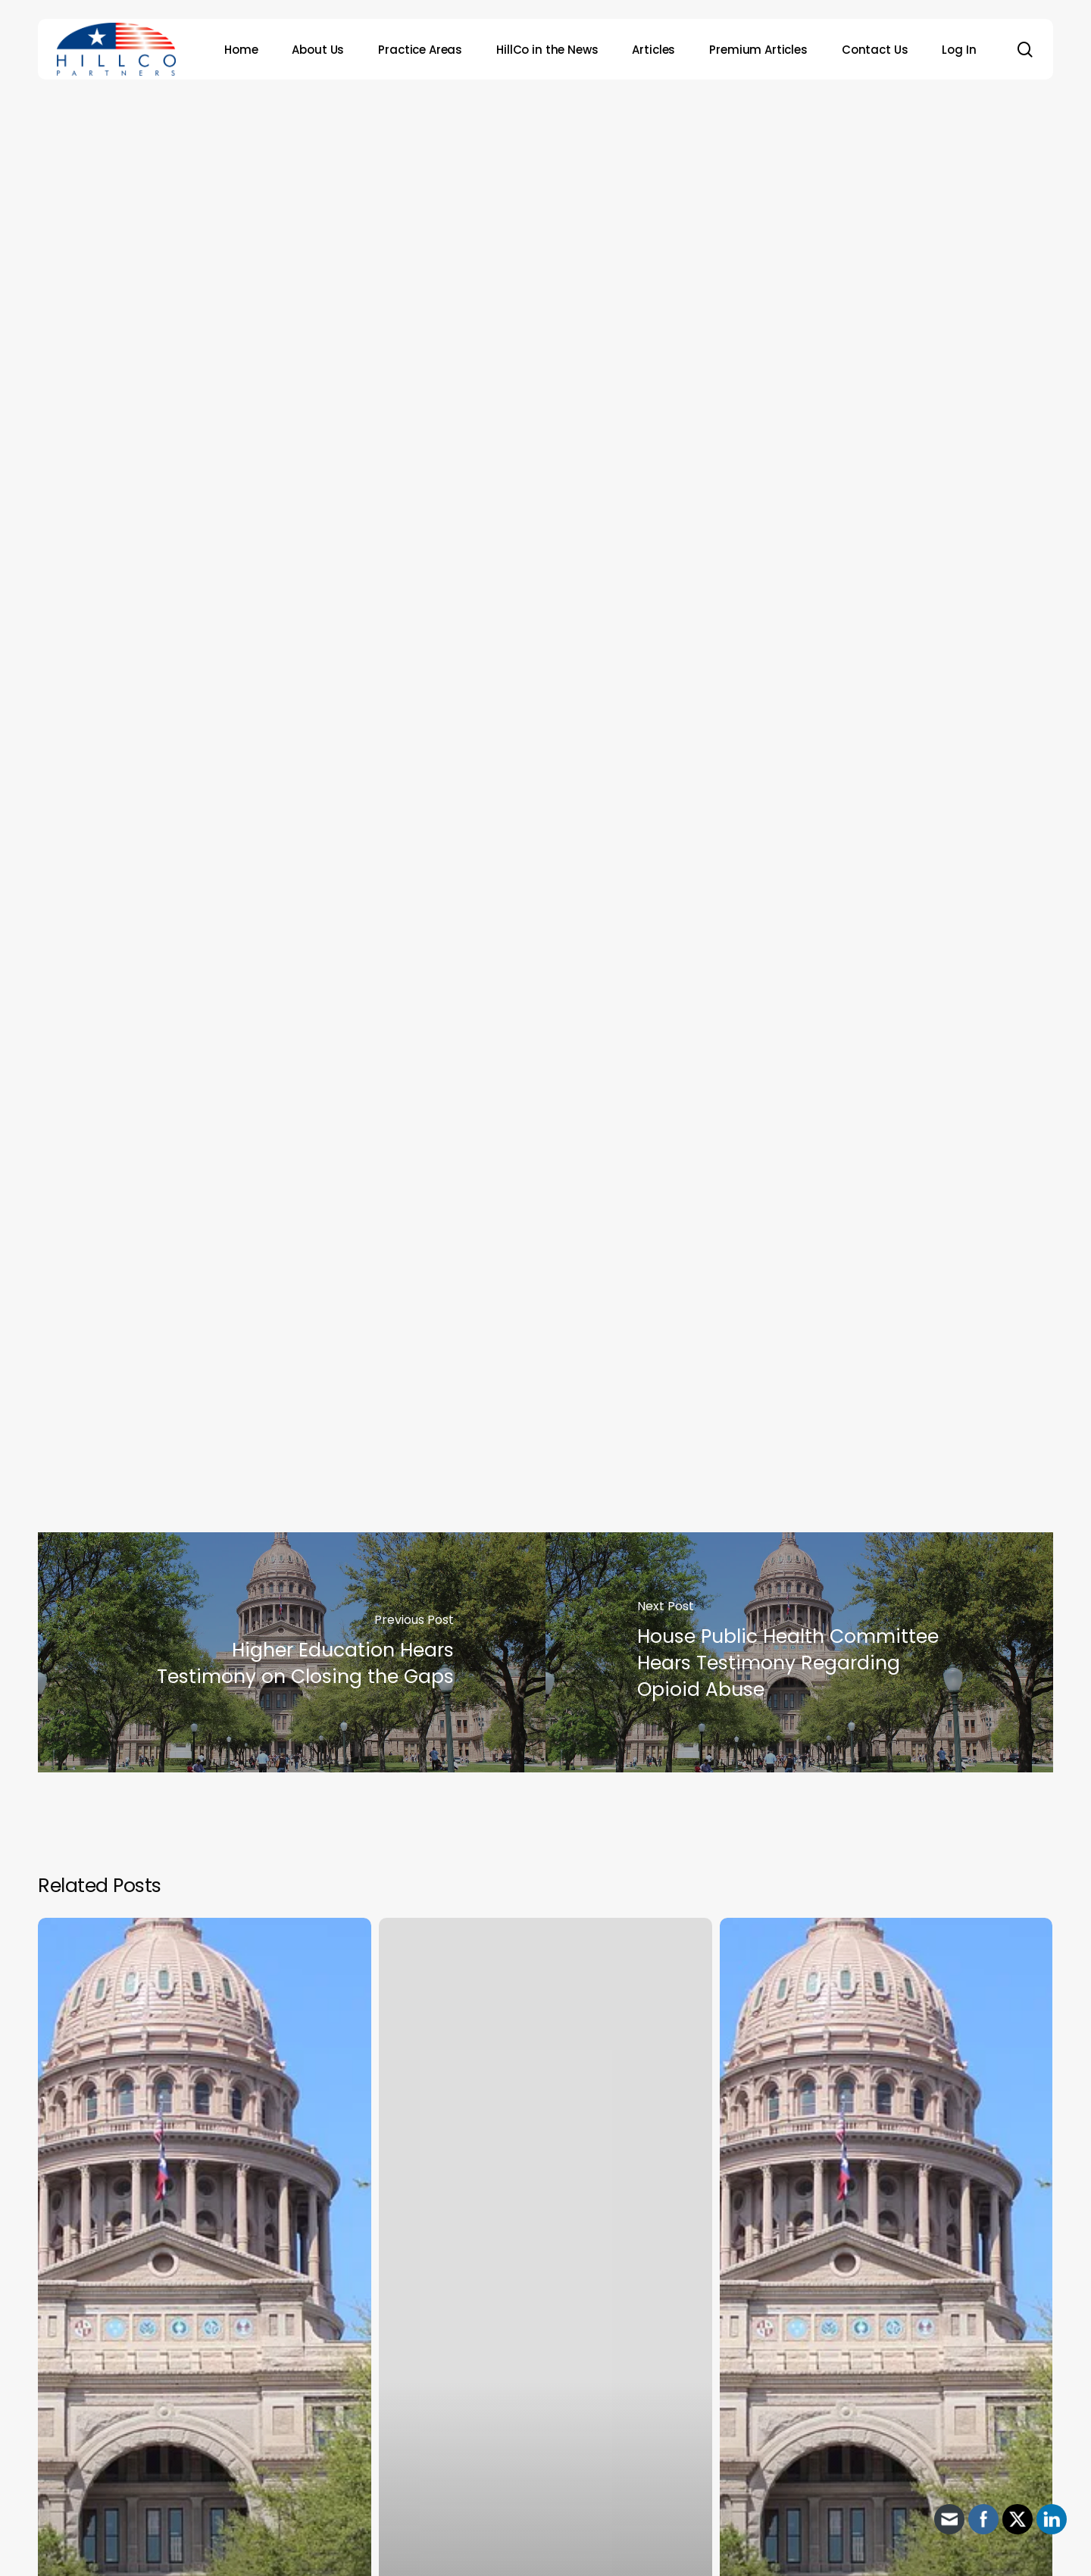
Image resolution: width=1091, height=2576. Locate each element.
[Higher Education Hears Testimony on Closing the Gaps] (292, 1652)
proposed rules (612, 1104)
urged (530, 1082)
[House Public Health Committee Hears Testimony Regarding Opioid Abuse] (799, 1652)
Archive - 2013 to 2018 (540, 155)
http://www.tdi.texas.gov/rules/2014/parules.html (336, 1381)
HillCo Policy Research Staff (570, 359)
